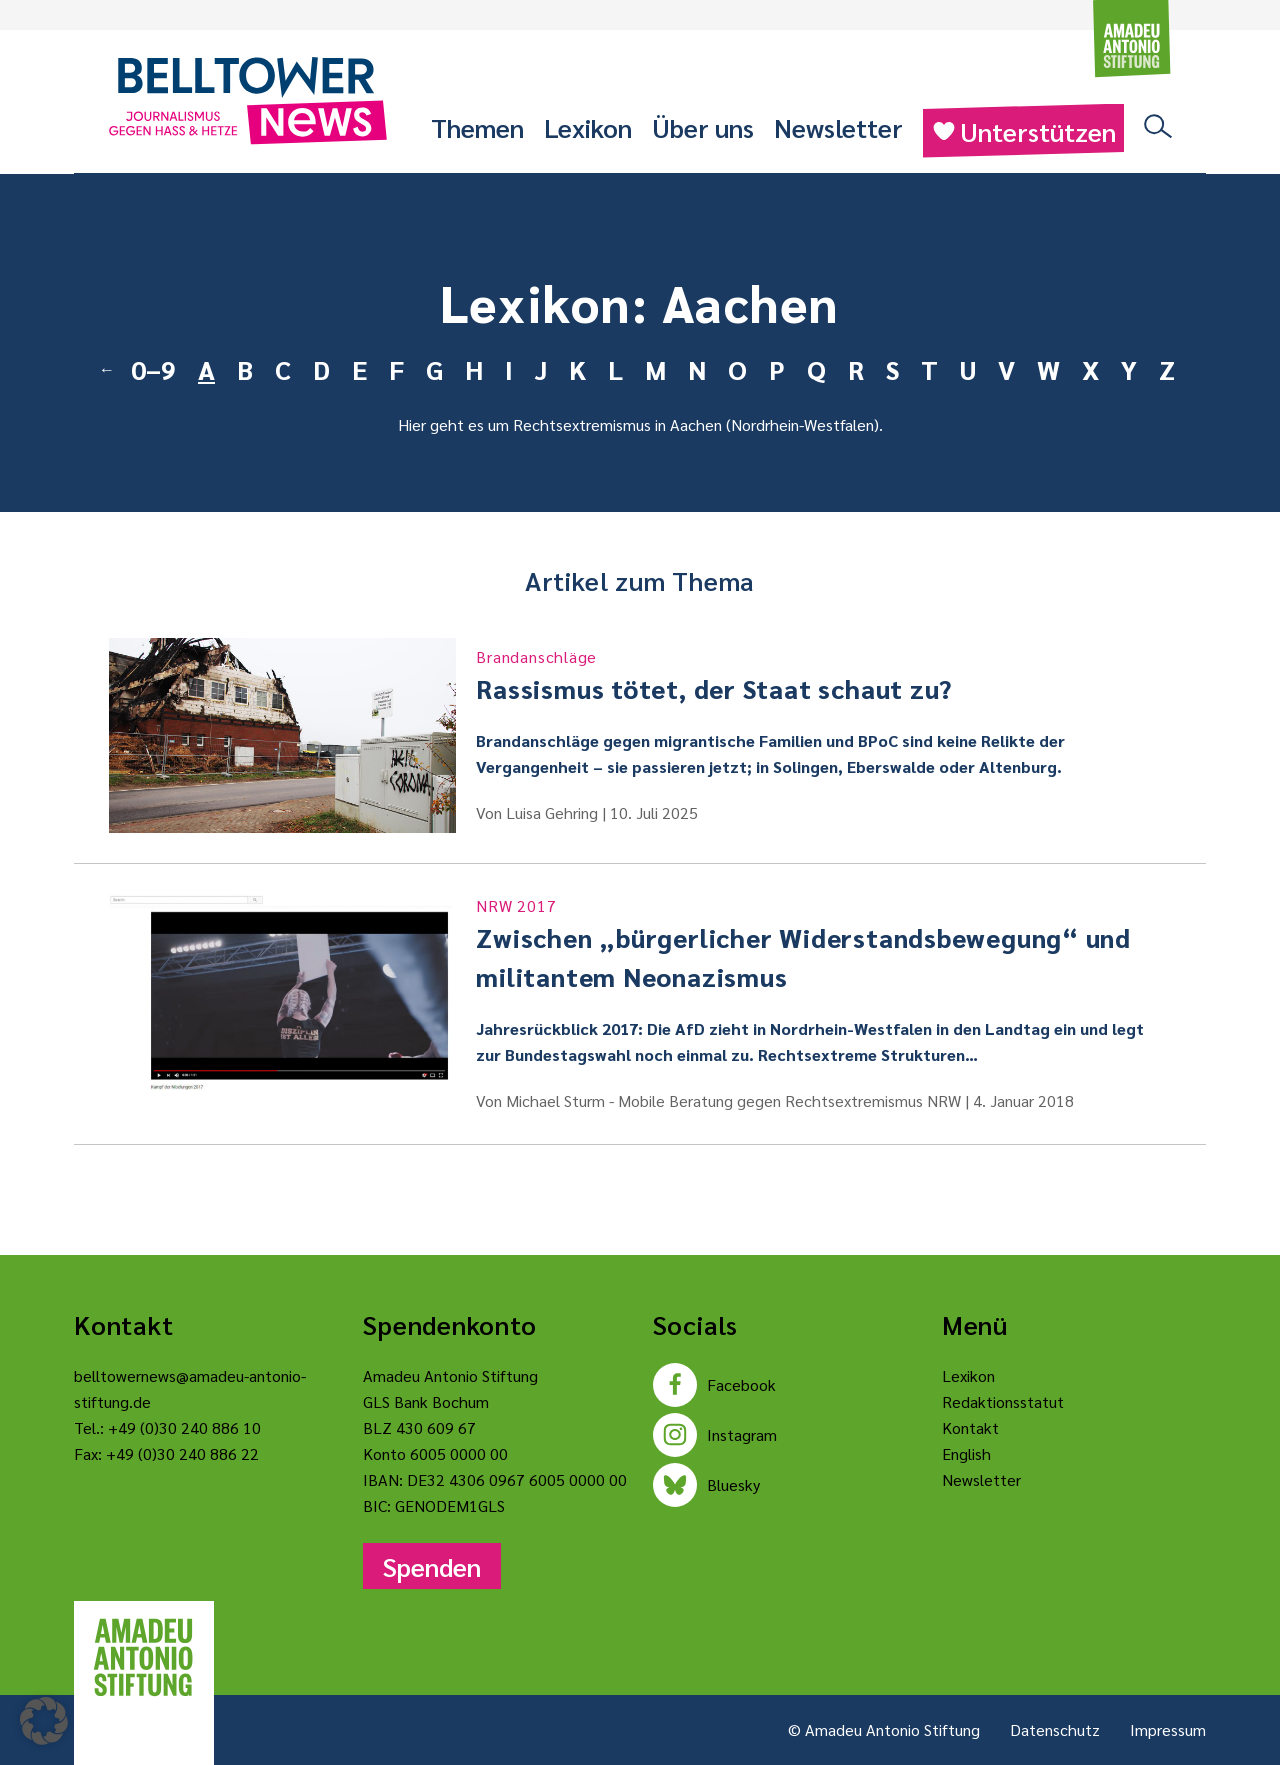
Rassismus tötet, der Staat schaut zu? (823, 675)
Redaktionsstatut (1003, 1401)
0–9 (153, 369)
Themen (477, 127)
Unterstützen (1023, 131)
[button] (44, 1721)
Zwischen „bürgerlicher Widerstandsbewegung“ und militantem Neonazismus (823, 943)
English (966, 1453)
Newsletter (838, 127)
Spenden (432, 1566)
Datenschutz (1055, 1729)
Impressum (1168, 1729)
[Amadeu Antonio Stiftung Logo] (144, 1658)
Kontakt (970, 1427)
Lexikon (588, 127)
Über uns (703, 127)
